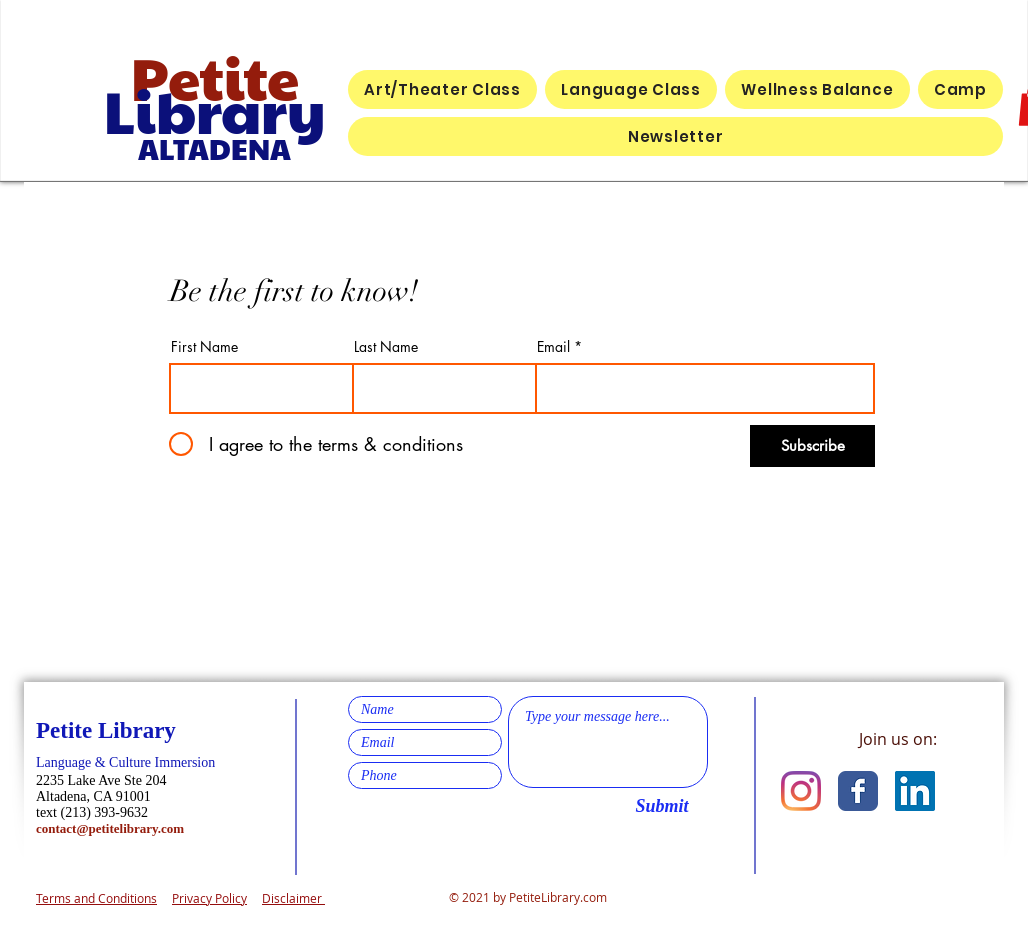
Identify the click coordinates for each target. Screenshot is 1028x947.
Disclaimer (293, 898)
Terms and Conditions (96, 898)
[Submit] (662, 807)
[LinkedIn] (915, 791)
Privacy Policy (209, 898)
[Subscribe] (812, 446)
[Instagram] (801, 791)
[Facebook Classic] (858, 791)
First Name (204, 347)
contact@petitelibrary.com (110, 828)
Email (553, 347)
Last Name (386, 347)
